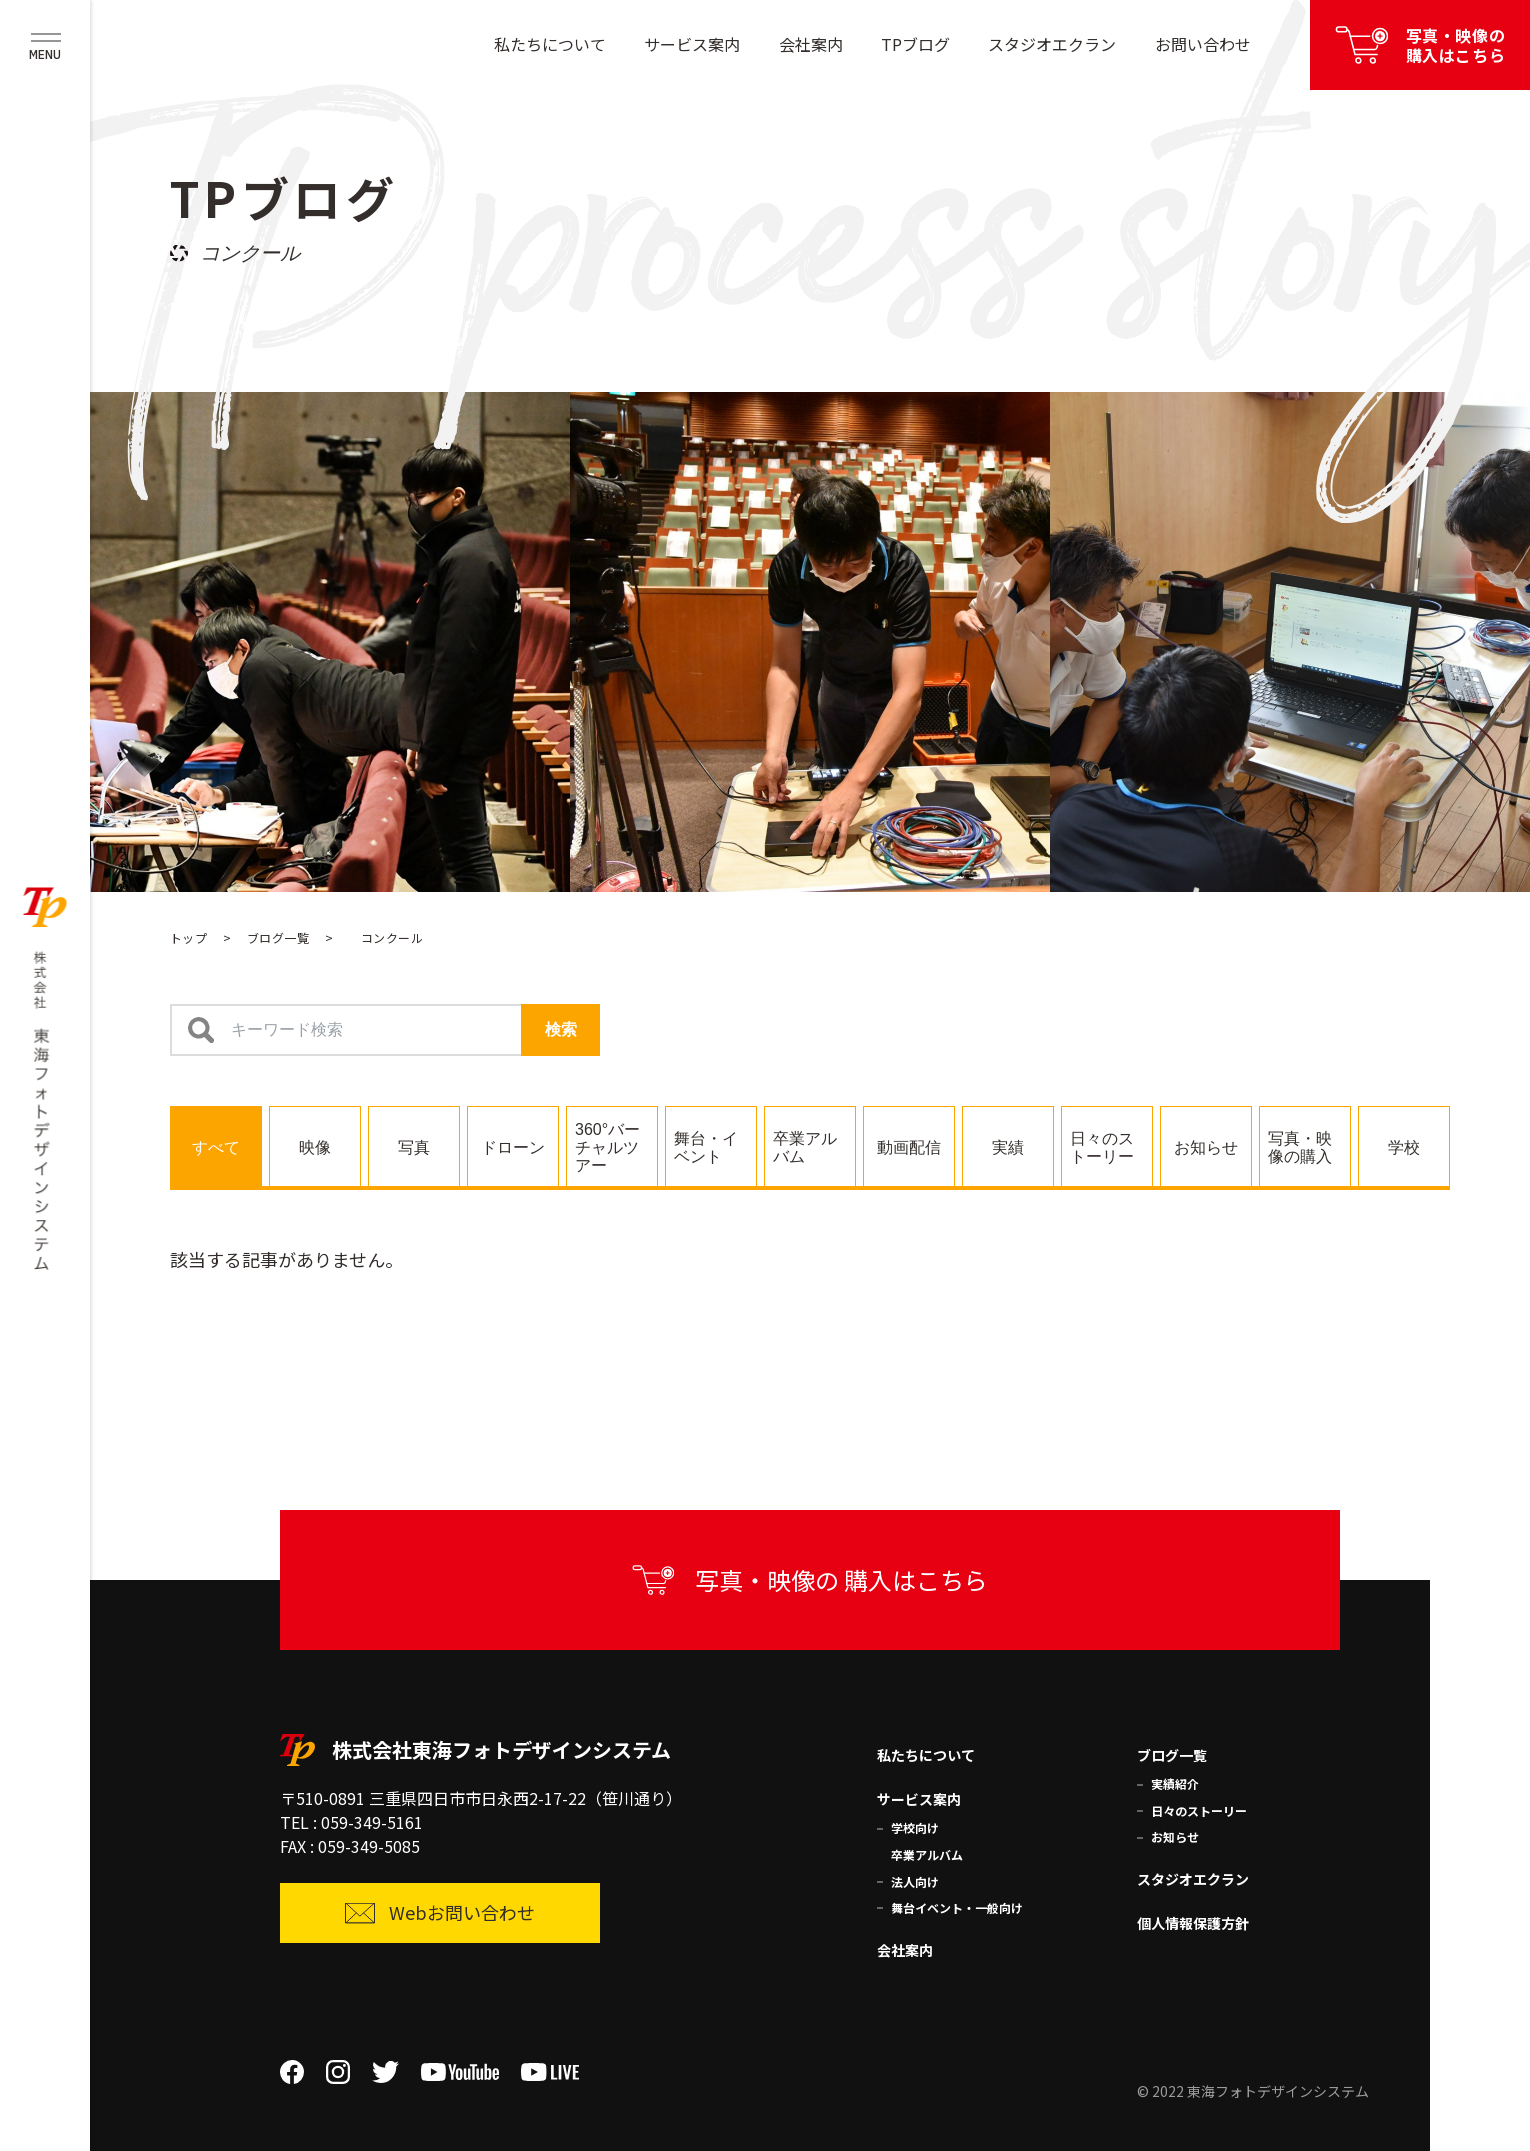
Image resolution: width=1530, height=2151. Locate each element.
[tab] (216, 1146)
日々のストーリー (1199, 1810)
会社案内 (811, 44)
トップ (188, 937)
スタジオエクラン (1052, 44)
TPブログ (915, 44)
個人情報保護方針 (1193, 1923)
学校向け (915, 1827)
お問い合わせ (1203, 44)
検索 (561, 1029)
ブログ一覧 (278, 937)
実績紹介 (1175, 1783)
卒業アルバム (927, 1854)
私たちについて (550, 44)
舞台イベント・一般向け (957, 1907)
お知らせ (1175, 1836)
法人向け (915, 1881)
